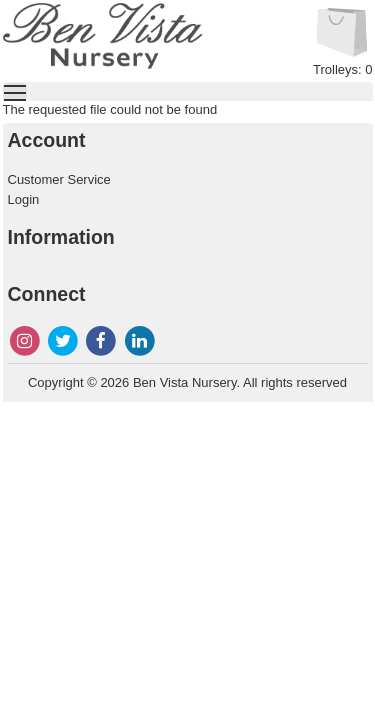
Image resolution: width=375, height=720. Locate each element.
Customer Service (59, 179)
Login (24, 199)
